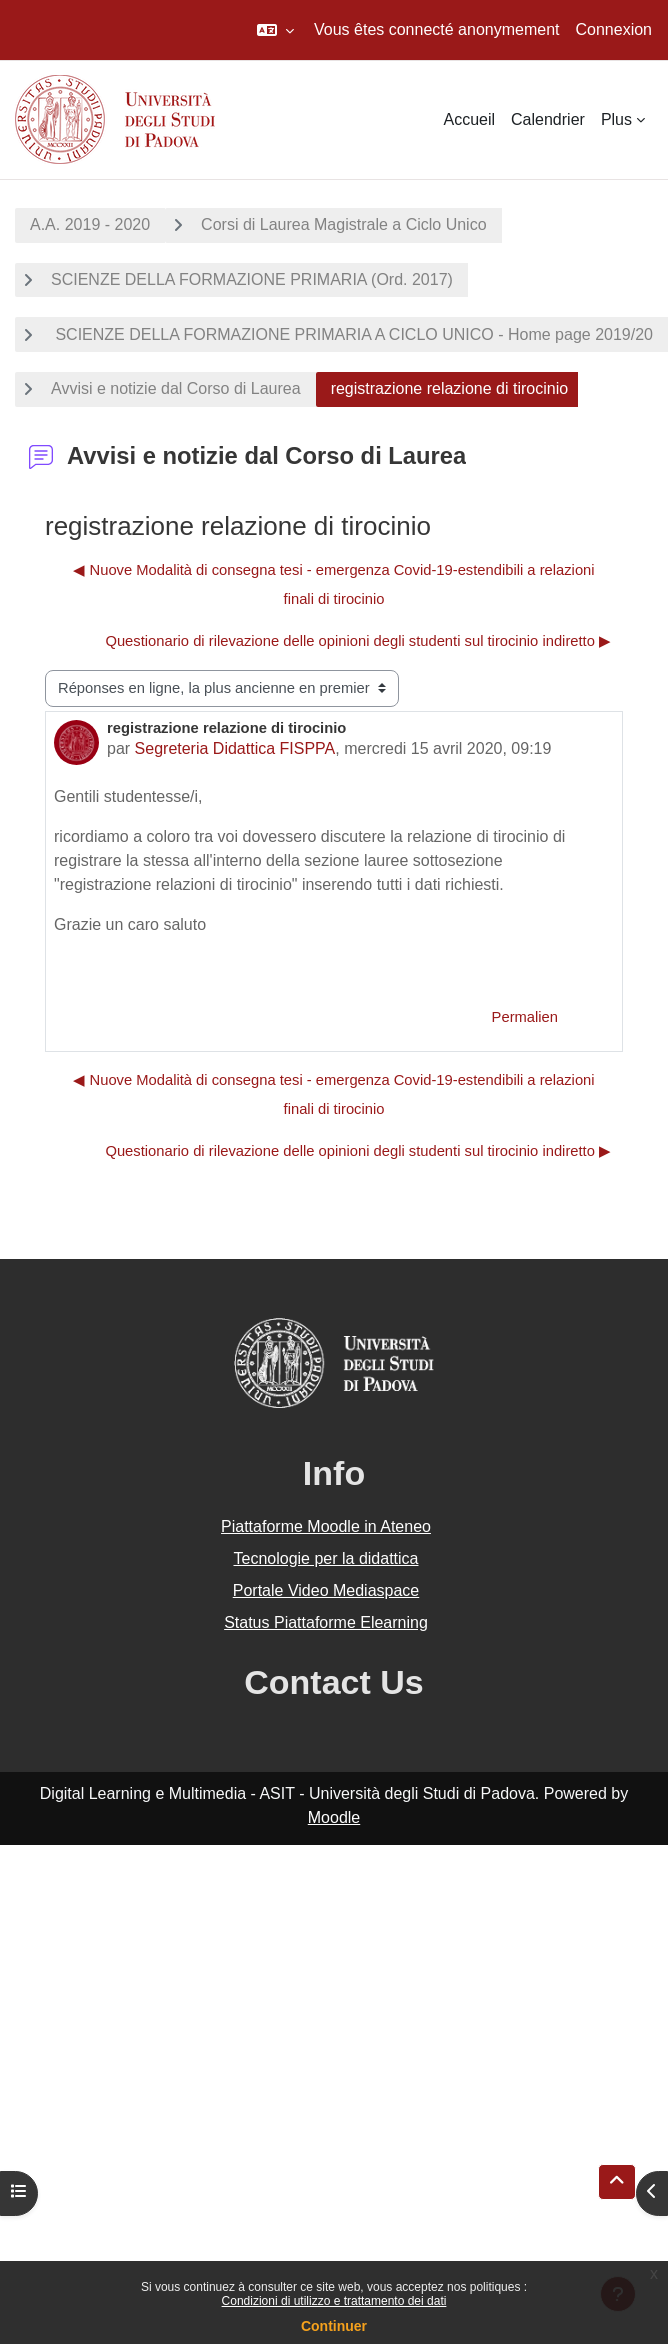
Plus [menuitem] (616, 119)
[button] (275, 30)
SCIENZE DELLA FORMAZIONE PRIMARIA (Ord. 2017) (252, 279)
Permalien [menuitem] (525, 1017)
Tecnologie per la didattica (325, 1558)
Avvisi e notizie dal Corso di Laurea (176, 388)
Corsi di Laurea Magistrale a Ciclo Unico (343, 224)
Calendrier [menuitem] (548, 119)
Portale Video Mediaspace (326, 1590)
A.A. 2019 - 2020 (90, 224)
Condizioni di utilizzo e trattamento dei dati (334, 2301)
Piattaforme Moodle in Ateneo (326, 1526)
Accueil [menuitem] (469, 119)
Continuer (334, 2326)
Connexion (614, 29)
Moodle (334, 1817)
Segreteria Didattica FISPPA (235, 748)
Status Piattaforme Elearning (326, 1622)
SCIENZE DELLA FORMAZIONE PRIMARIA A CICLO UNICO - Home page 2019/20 (352, 334)
